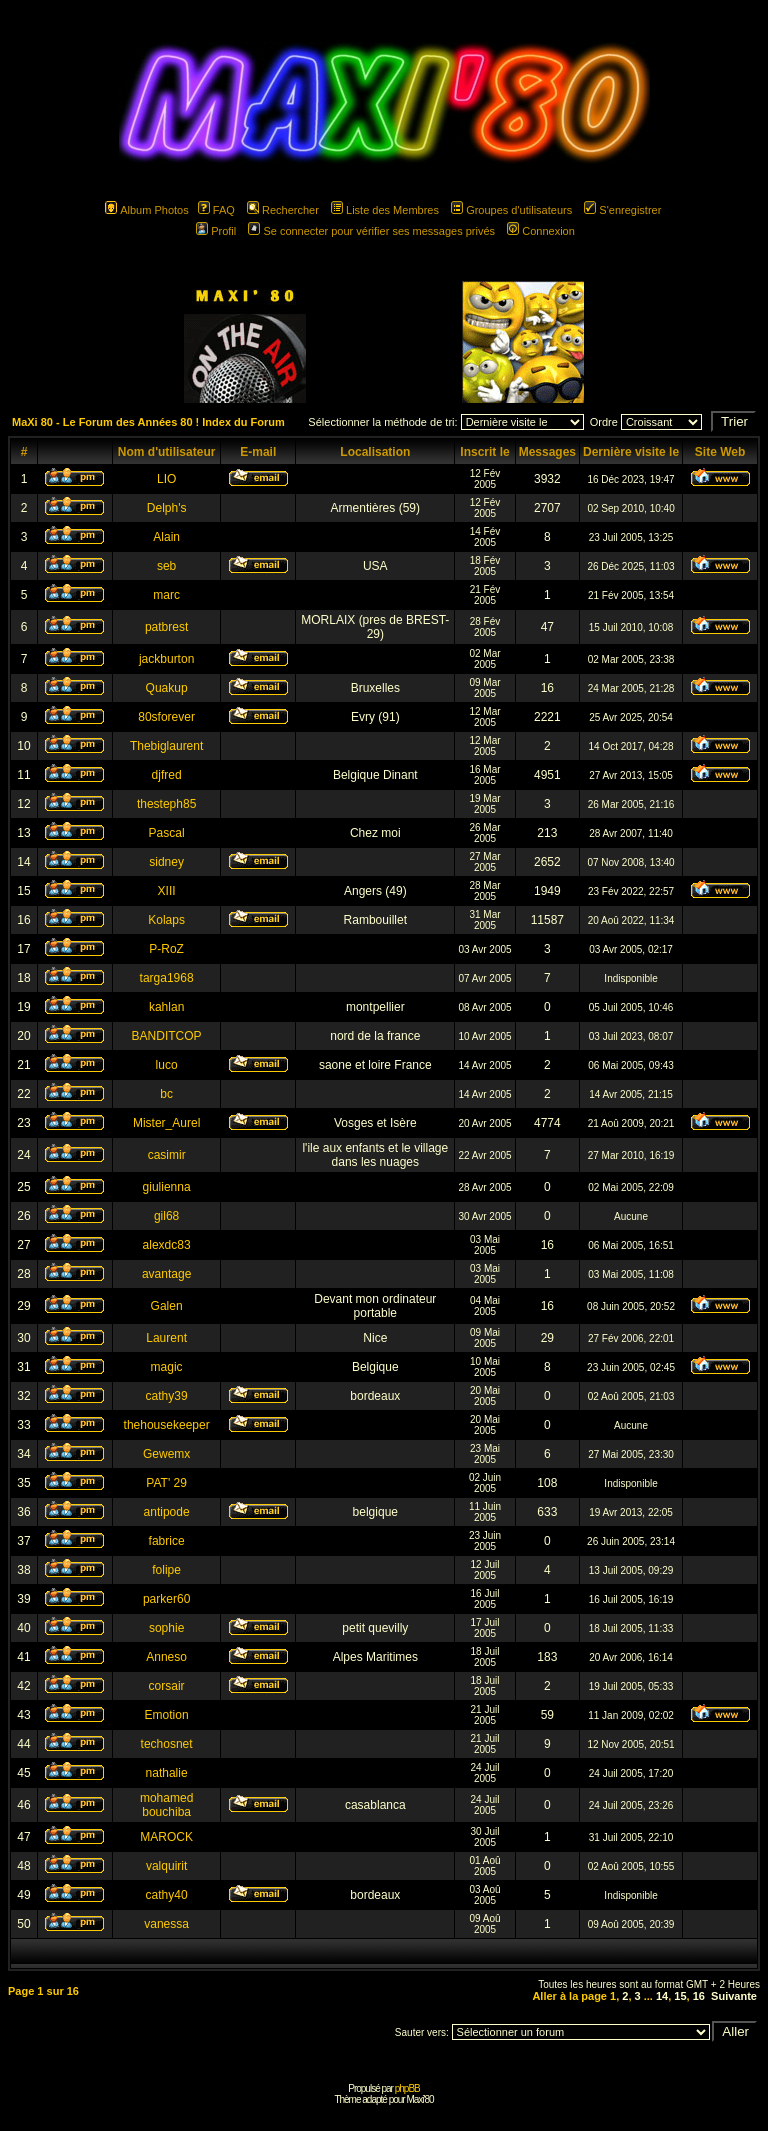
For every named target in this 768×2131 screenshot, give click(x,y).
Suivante (734, 1996)
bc (166, 1094)
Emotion (167, 1715)
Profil (216, 231)
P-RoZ (166, 949)
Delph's (167, 508)
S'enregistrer (622, 210)
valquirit (166, 1866)
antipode (167, 1512)
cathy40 (167, 1895)
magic (167, 1367)
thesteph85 (166, 804)
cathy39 (167, 1396)
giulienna (167, 1187)
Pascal (167, 833)
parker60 (166, 1599)
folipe (166, 1570)
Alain (166, 537)
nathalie (167, 1773)
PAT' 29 (166, 1483)
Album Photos (146, 210)
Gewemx (166, 1454)
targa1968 (167, 978)
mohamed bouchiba (166, 1805)
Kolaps (166, 920)
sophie (166, 1628)
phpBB (407, 2088)
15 (680, 1996)
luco (167, 1065)
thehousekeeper (167, 1425)
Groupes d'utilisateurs (511, 210)
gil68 (166, 1216)
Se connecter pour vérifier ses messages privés (371, 231)
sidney (166, 862)
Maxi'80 (419, 2099)
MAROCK (166, 1837)
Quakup (167, 688)
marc (166, 595)
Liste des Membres (385, 210)
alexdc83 (167, 1245)
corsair (167, 1686)
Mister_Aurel (166, 1123)
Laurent (166, 1338)
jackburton (166, 659)
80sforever (166, 717)
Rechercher (283, 210)
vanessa (166, 1924)
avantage (166, 1274)
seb (166, 566)
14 (662, 1996)
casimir (167, 1155)
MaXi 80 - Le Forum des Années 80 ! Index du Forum (148, 422)
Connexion (541, 231)
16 (699, 1996)
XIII (167, 891)
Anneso (166, 1657)
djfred (167, 775)
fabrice (167, 1541)
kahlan (166, 1007)
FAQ (216, 210)
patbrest (166, 627)
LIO (166, 479)
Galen (167, 1306)
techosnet (167, 1744)
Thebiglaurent (166, 746)
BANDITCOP (167, 1036)
